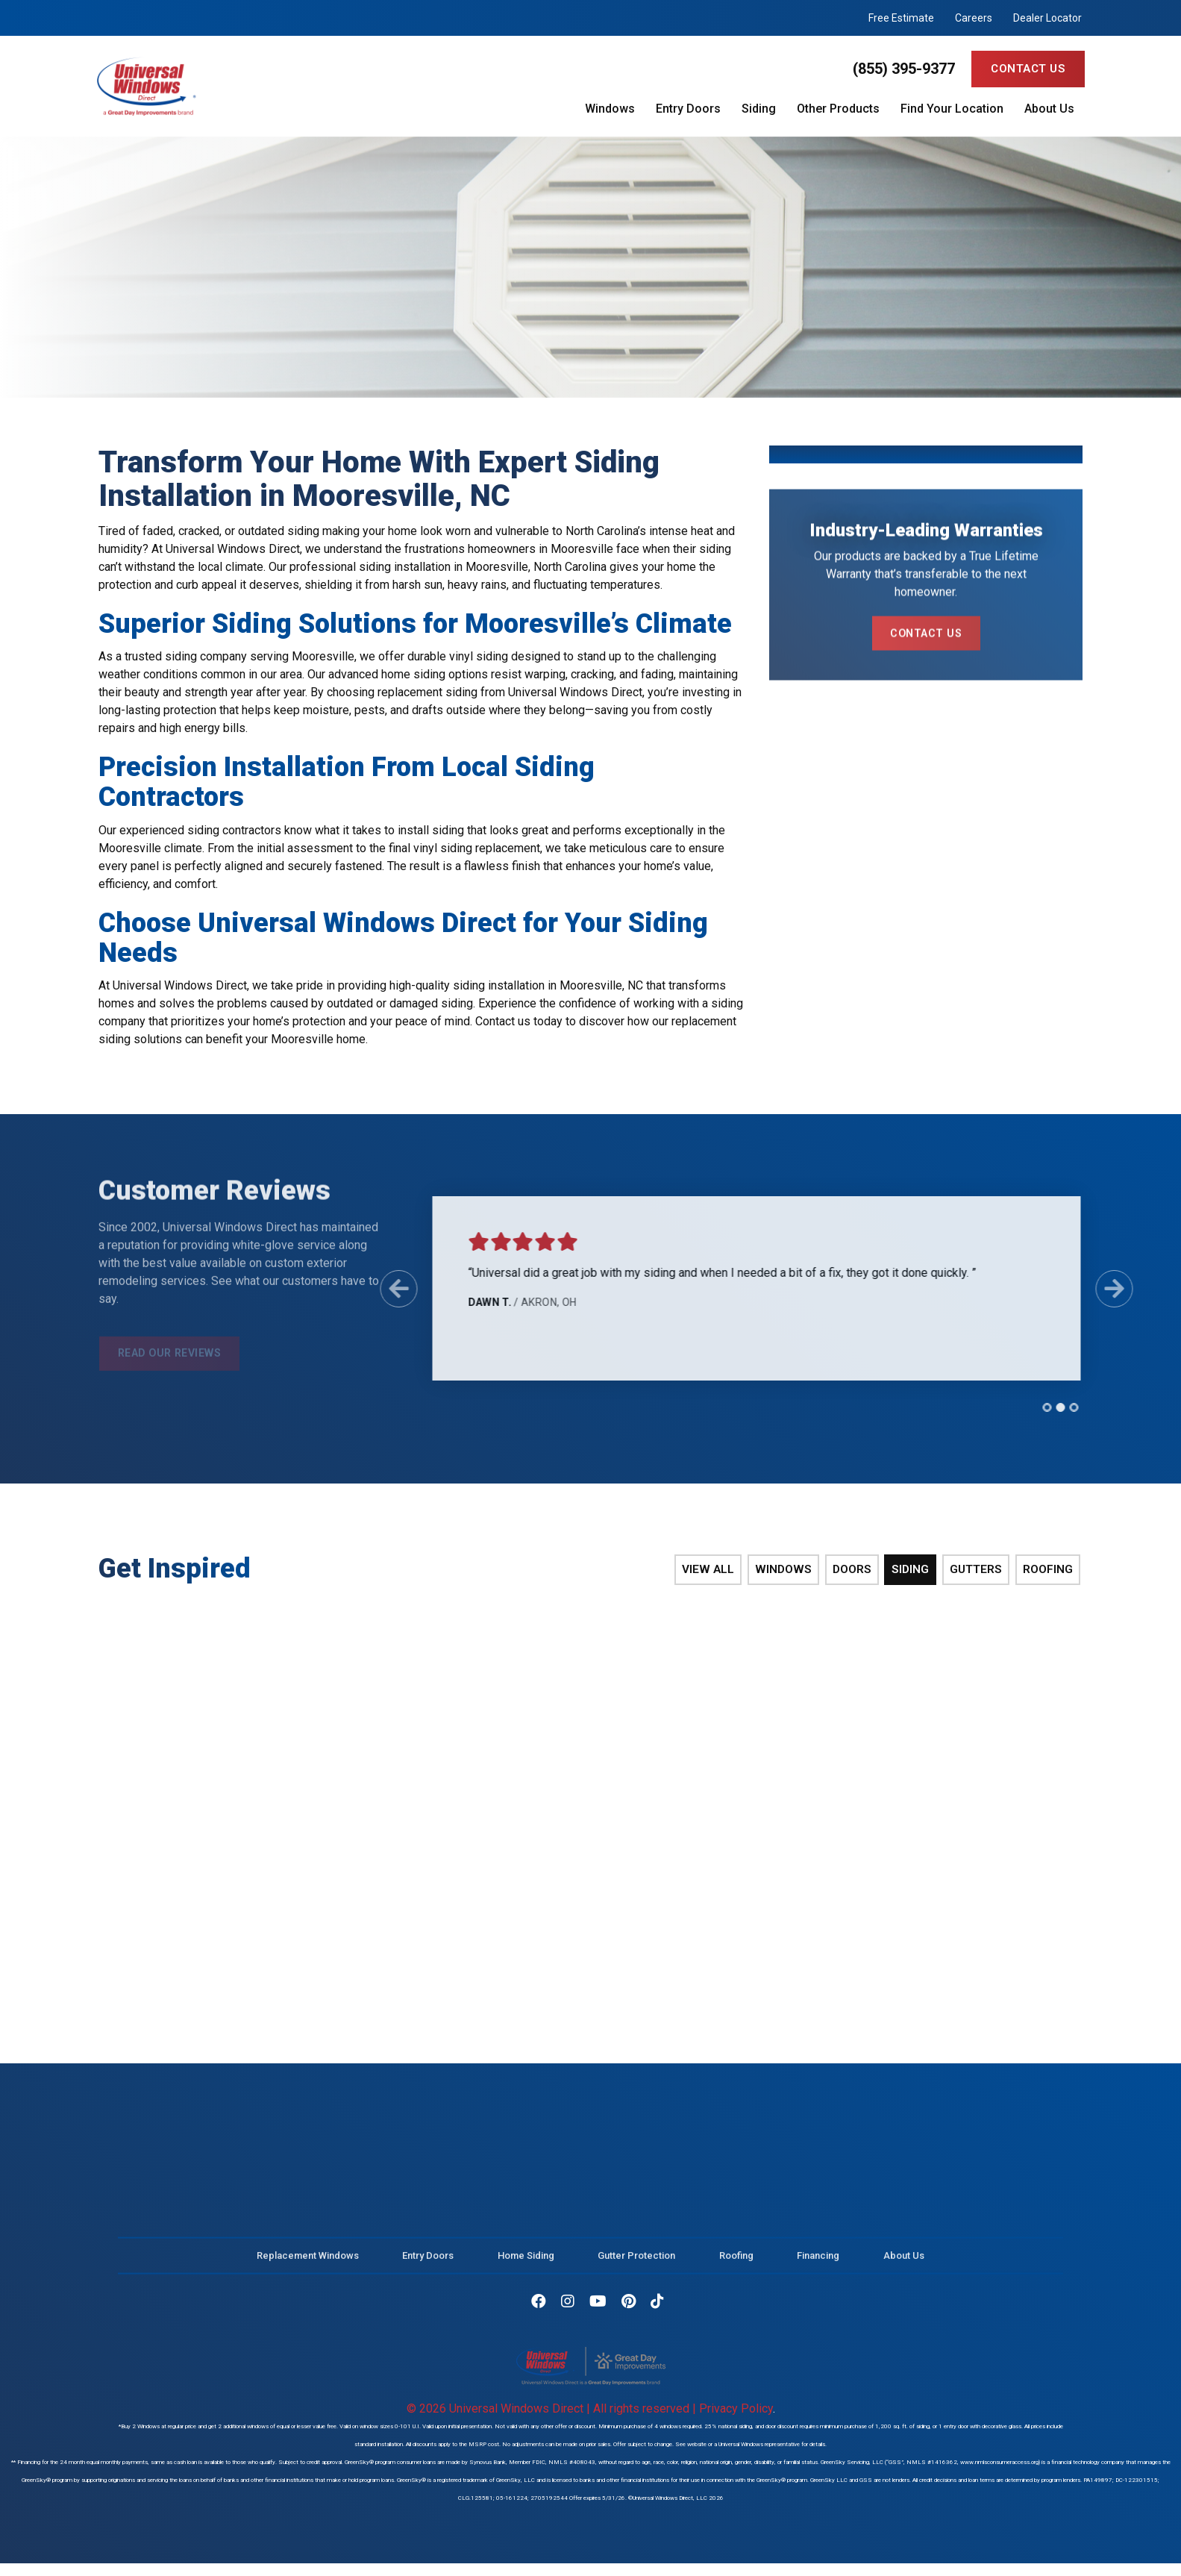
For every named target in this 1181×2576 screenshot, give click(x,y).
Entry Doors (688, 109)
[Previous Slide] (389, 1288)
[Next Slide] (1105, 1288)
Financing (818, 2260)
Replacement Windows (308, 2260)
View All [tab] (717, 1570)
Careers (973, 18)
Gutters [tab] (979, 1570)
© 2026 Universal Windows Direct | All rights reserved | (553, 2403)
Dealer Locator (1047, 18)
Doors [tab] (858, 1570)
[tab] (1037, 1407)
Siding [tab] (916, 1570)
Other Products (838, 109)
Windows (610, 109)
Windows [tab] (791, 1570)
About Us (1049, 109)
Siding (759, 109)
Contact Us (1028, 68)
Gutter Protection (636, 2260)
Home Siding (526, 2260)
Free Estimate (901, 18)
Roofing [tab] (1050, 1570)
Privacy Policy (736, 2403)
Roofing (736, 2260)
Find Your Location (951, 109)
